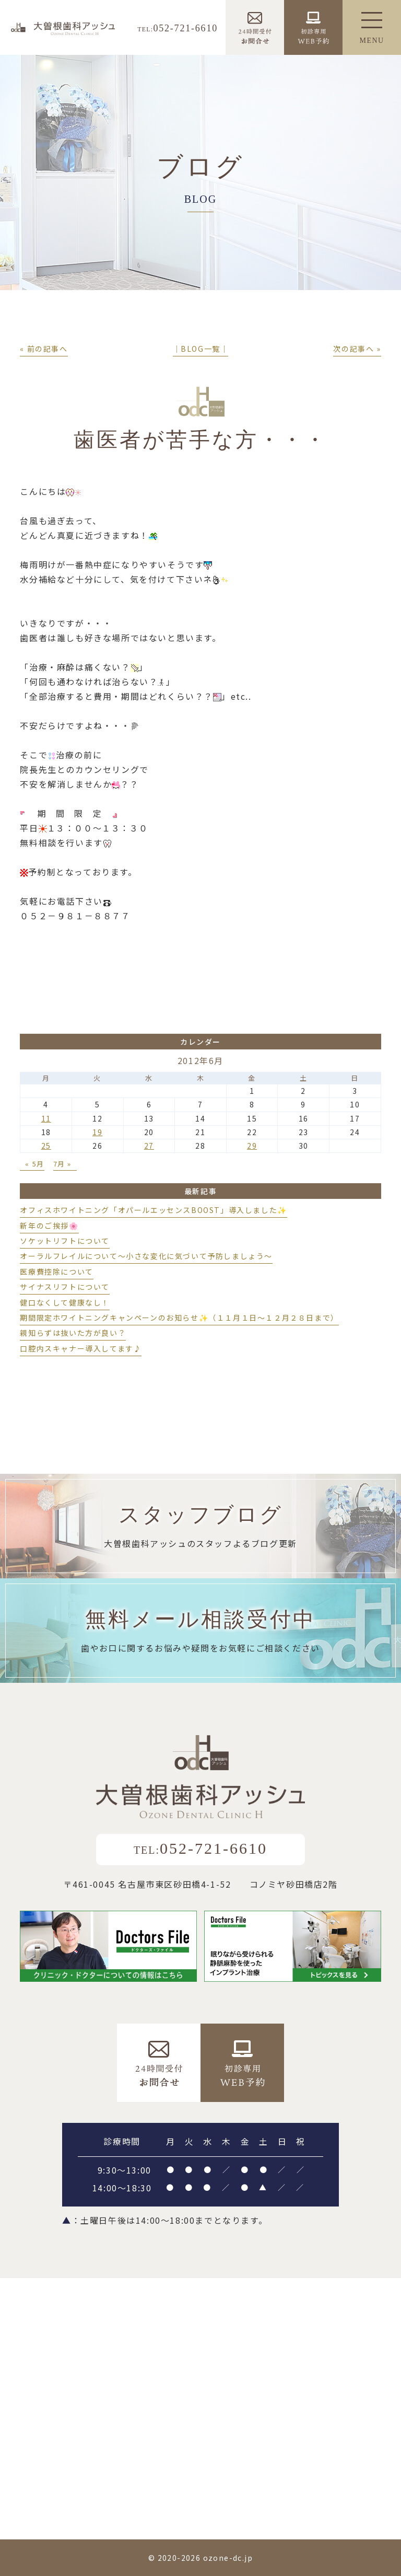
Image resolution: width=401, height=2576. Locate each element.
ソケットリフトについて (65, 1240)
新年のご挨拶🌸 (49, 1225)
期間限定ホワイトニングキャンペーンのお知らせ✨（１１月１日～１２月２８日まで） (179, 1317)
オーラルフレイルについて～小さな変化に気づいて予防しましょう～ (146, 1256)
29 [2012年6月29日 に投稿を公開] (252, 1145)
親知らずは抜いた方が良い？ (73, 1332)
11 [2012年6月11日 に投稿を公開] (46, 1118)
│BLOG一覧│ (201, 348)
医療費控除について (56, 1271)
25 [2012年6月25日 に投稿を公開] (46, 1145)
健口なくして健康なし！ (65, 1302)
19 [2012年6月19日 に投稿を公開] (97, 1132)
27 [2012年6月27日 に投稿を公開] (149, 1145)
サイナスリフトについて (65, 1286)
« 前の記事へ (43, 348)
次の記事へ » (357, 348)
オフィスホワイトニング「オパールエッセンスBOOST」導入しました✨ (153, 1210)
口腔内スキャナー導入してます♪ (80, 1348)
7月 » (62, 1164)
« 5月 (34, 1164)
